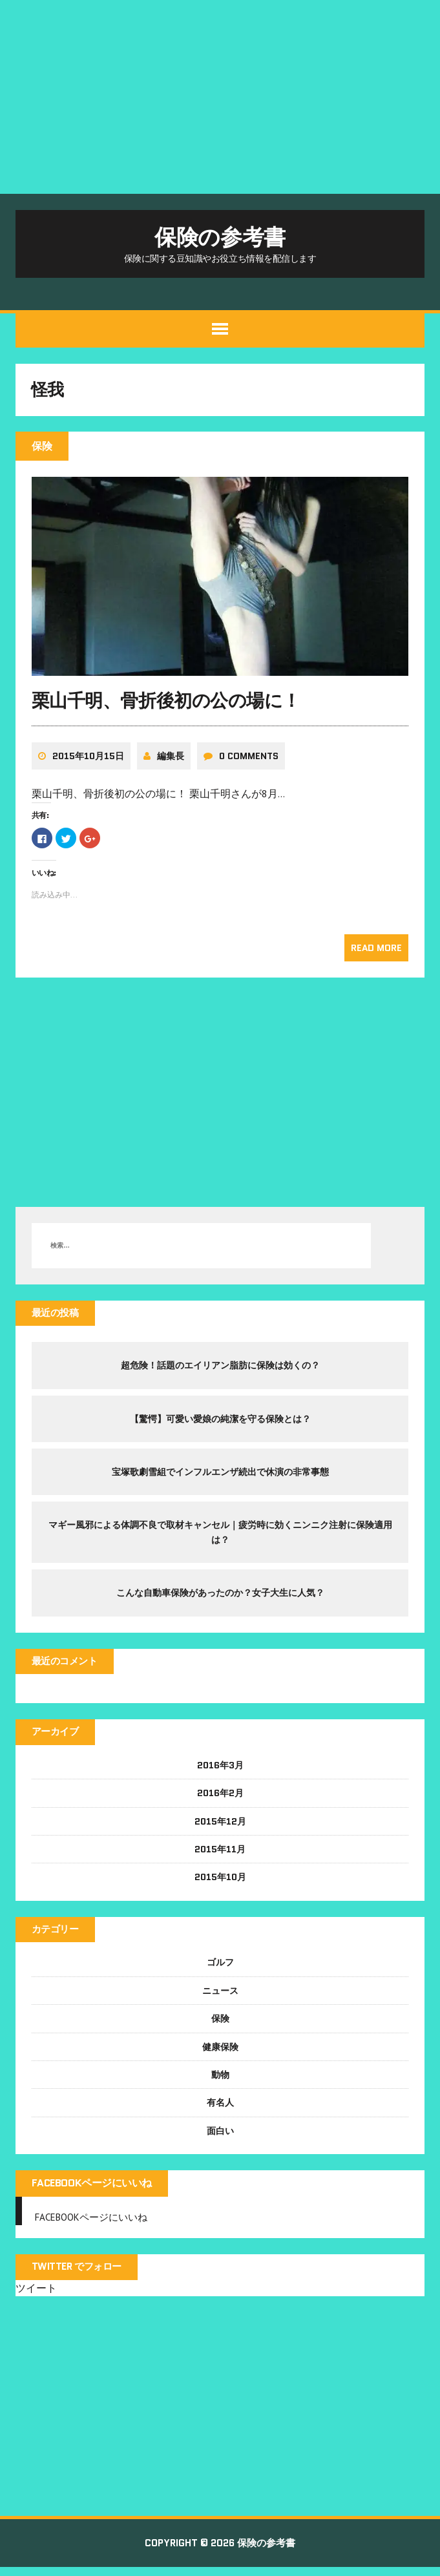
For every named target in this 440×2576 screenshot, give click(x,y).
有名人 (220, 2110)
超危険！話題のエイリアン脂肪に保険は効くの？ (220, 1370)
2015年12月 (220, 1827)
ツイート (37, 2295)
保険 (220, 2026)
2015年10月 (220, 1884)
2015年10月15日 (89, 760)
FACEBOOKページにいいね (92, 2190)
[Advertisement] (220, 96)
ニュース (220, 1997)
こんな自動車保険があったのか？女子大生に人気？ (220, 1597)
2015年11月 (220, 1855)
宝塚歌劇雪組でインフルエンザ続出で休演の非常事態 (220, 1477)
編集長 (171, 760)
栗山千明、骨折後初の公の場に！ (166, 705)
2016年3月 (220, 1771)
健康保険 (220, 2053)
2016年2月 (220, 1800)
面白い (220, 2137)
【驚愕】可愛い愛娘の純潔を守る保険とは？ (220, 1424)
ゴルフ (220, 1969)
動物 (220, 2082)
